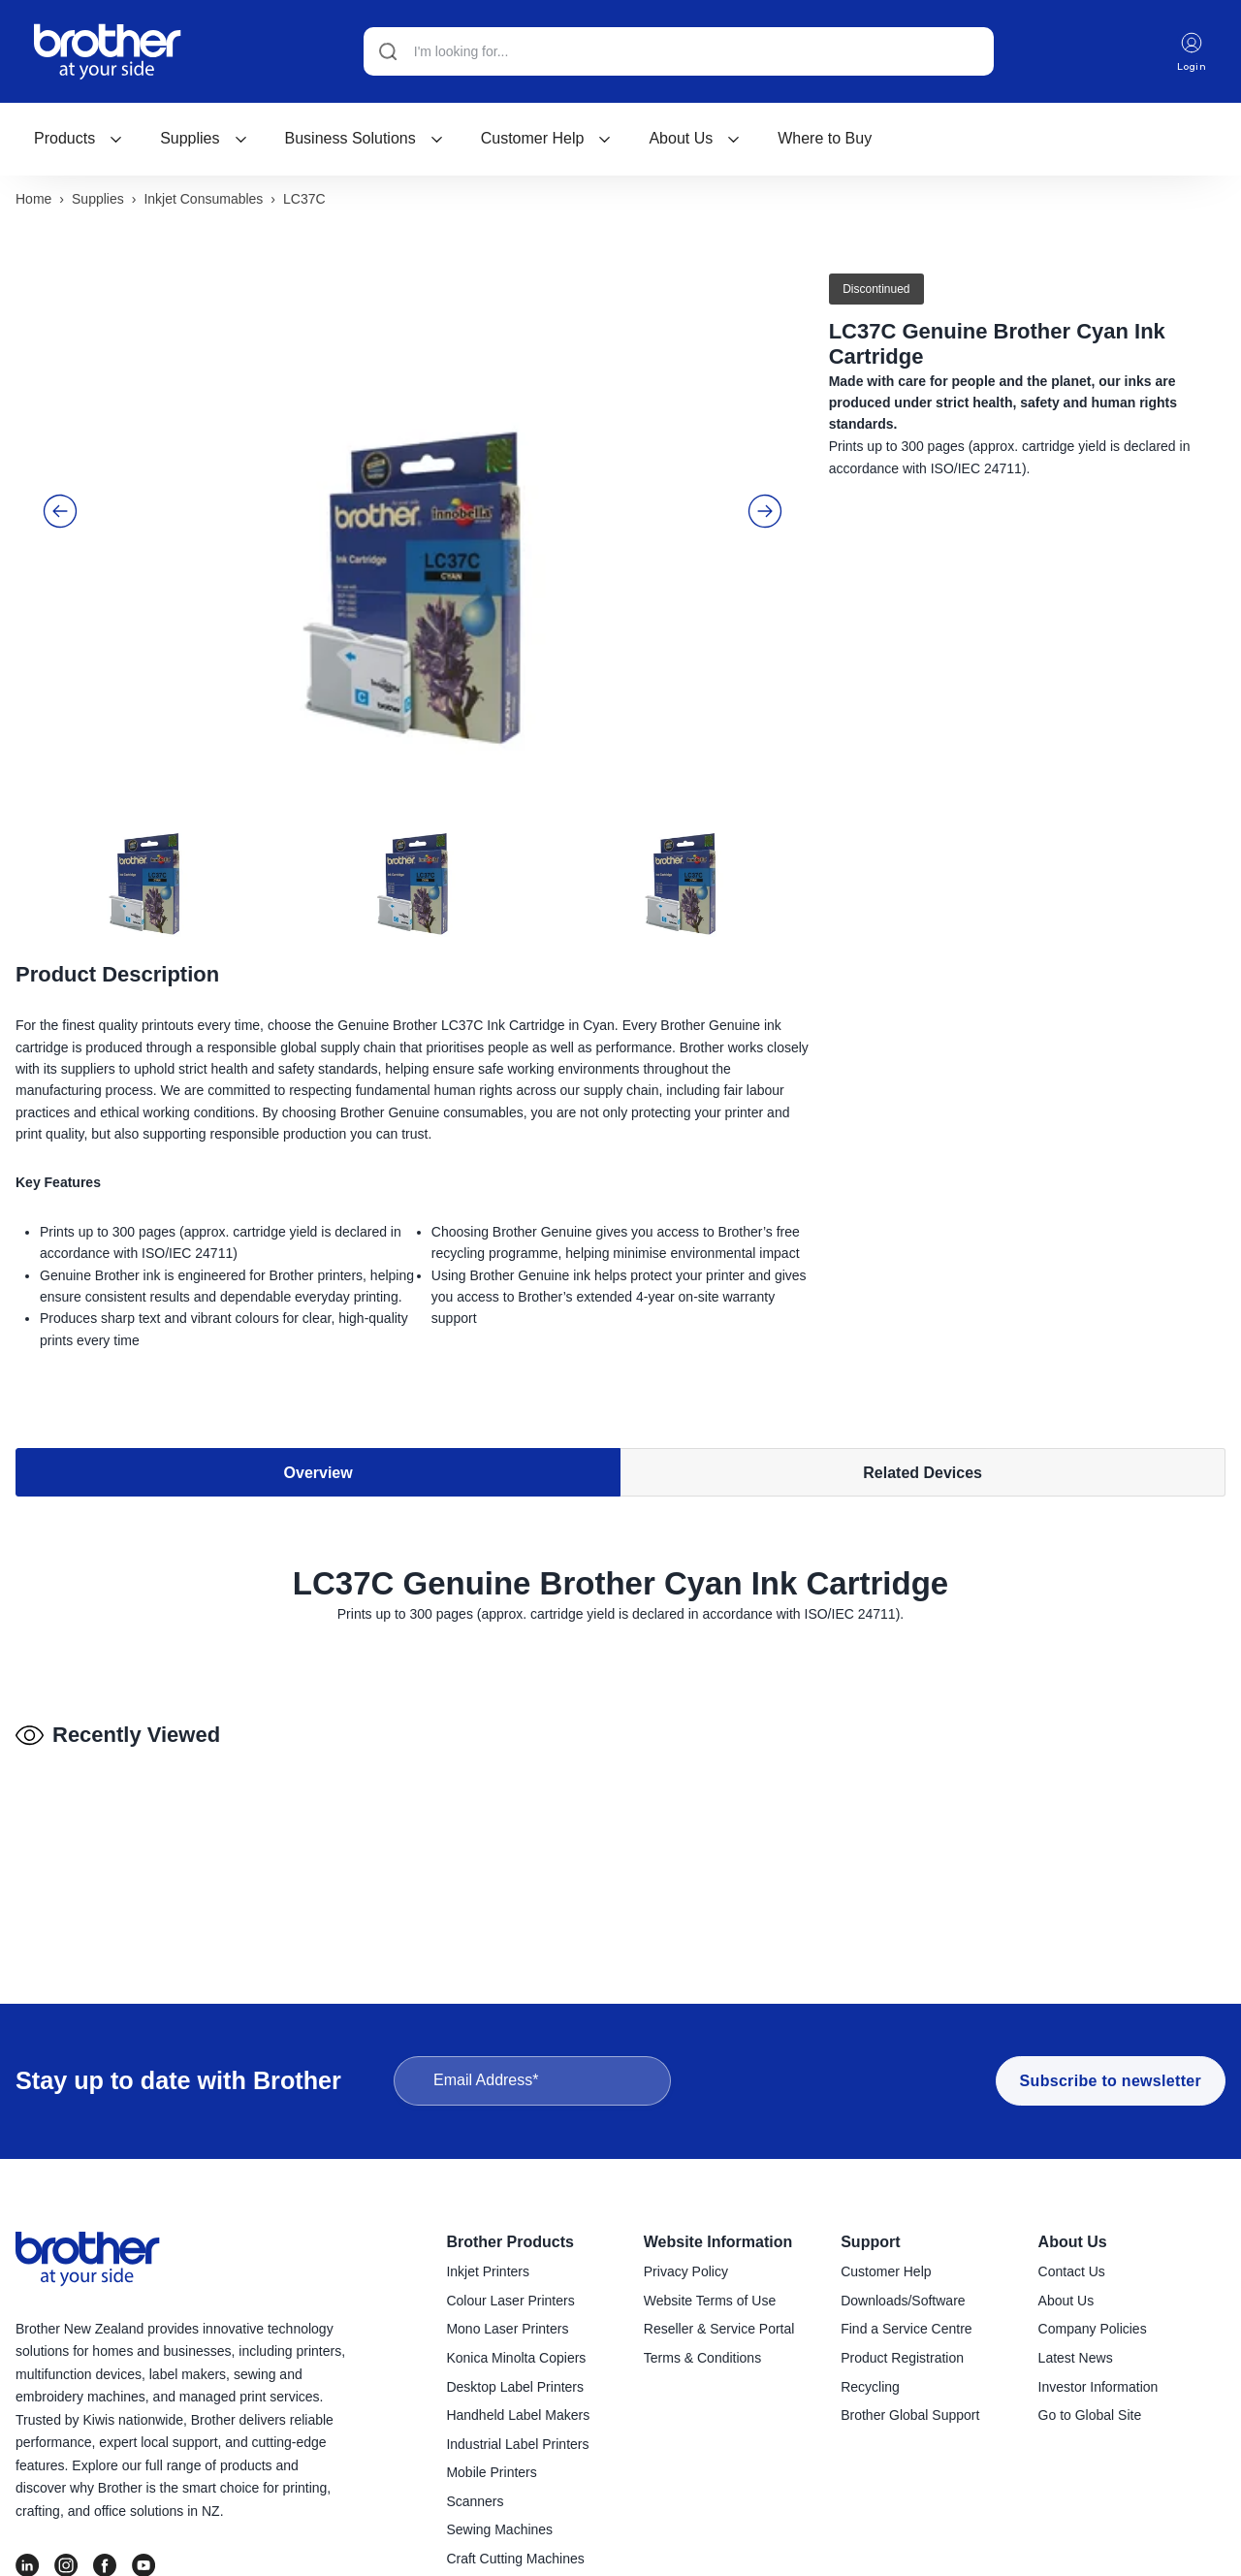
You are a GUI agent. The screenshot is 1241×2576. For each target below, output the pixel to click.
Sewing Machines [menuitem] (499, 2531)
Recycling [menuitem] (870, 2389)
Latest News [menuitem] (1075, 2359)
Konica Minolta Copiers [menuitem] (516, 2359)
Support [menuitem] (870, 2244)
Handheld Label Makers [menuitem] (517, 2417)
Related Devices (922, 1475)
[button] (60, 513)
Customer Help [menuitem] (886, 2273)
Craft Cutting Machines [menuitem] (515, 2560)
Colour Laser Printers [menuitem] (510, 2302)
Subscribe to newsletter (1110, 2083)
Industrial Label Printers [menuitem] (517, 2446)
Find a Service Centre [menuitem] (906, 2330)
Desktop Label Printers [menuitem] (515, 2389)
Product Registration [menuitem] (902, 2359)
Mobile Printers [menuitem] (491, 2474)
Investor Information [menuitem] (1098, 2389)
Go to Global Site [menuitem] (1090, 2417)
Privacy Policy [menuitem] (686, 2273)
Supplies (203, 138)
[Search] (678, 51)
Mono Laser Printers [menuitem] (507, 2330)
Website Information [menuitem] (718, 2244)
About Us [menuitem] (1072, 2244)
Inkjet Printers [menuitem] (487, 2273)
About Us (695, 138)
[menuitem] (78, 138)
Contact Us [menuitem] (1071, 2273)
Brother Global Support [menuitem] (910, 2417)
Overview (318, 1475)
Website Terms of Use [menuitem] (710, 2302)
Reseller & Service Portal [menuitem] (719, 2330)
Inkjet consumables (203, 201)
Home (33, 201)
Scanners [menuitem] (474, 2503)
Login (1191, 52)
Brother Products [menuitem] (510, 2244)
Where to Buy (825, 138)
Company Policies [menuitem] (1092, 2330)
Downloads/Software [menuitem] (903, 2302)
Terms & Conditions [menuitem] (702, 2359)
